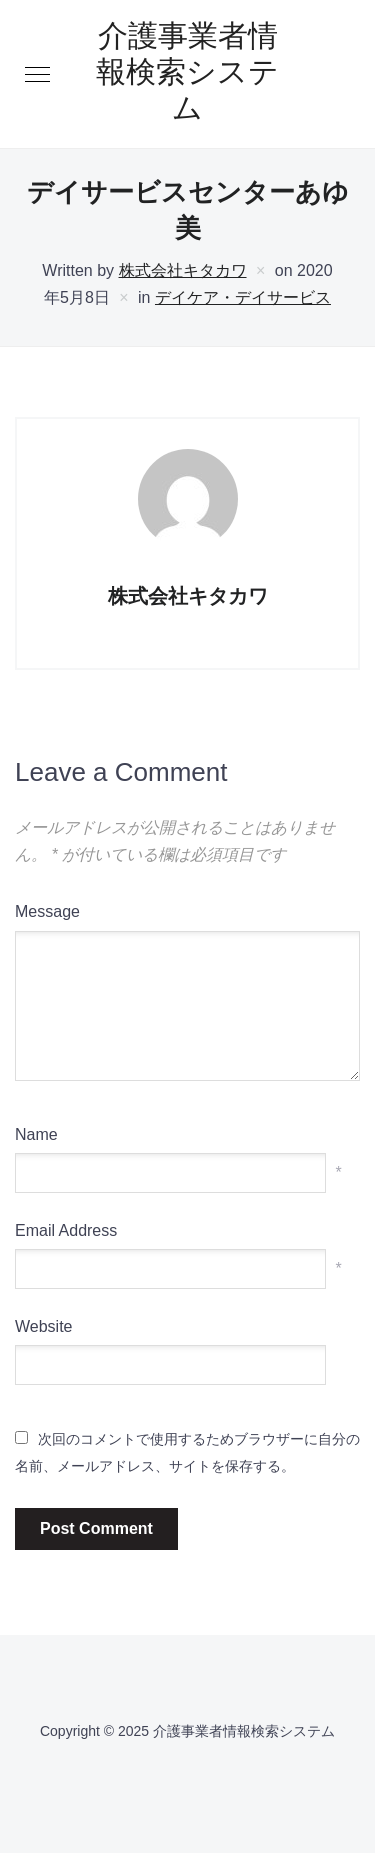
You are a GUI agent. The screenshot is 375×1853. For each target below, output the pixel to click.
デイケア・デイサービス (243, 297)
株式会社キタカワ (183, 270)
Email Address (66, 1230)
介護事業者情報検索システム (187, 74)
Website (44, 1326)
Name (36, 1134)
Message (47, 911)
